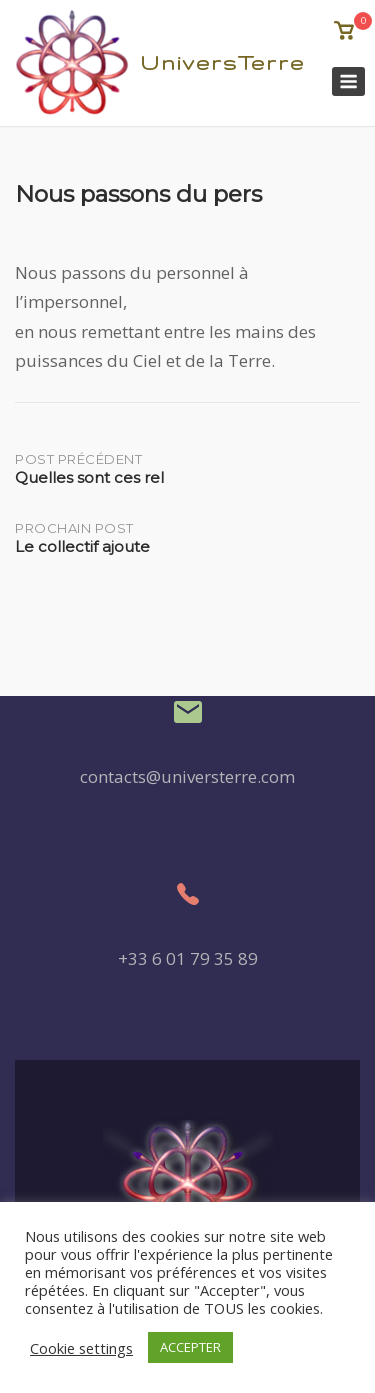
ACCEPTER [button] (190, 1347)
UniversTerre (222, 62)
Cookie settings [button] (81, 1348)
